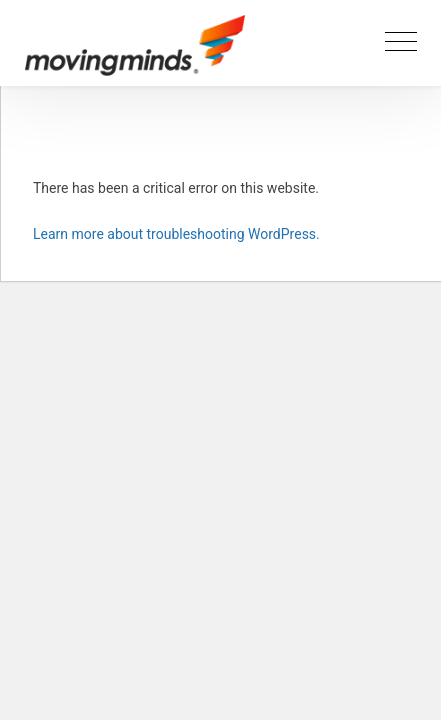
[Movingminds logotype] (135, 52)
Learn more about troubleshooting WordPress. (176, 234)
